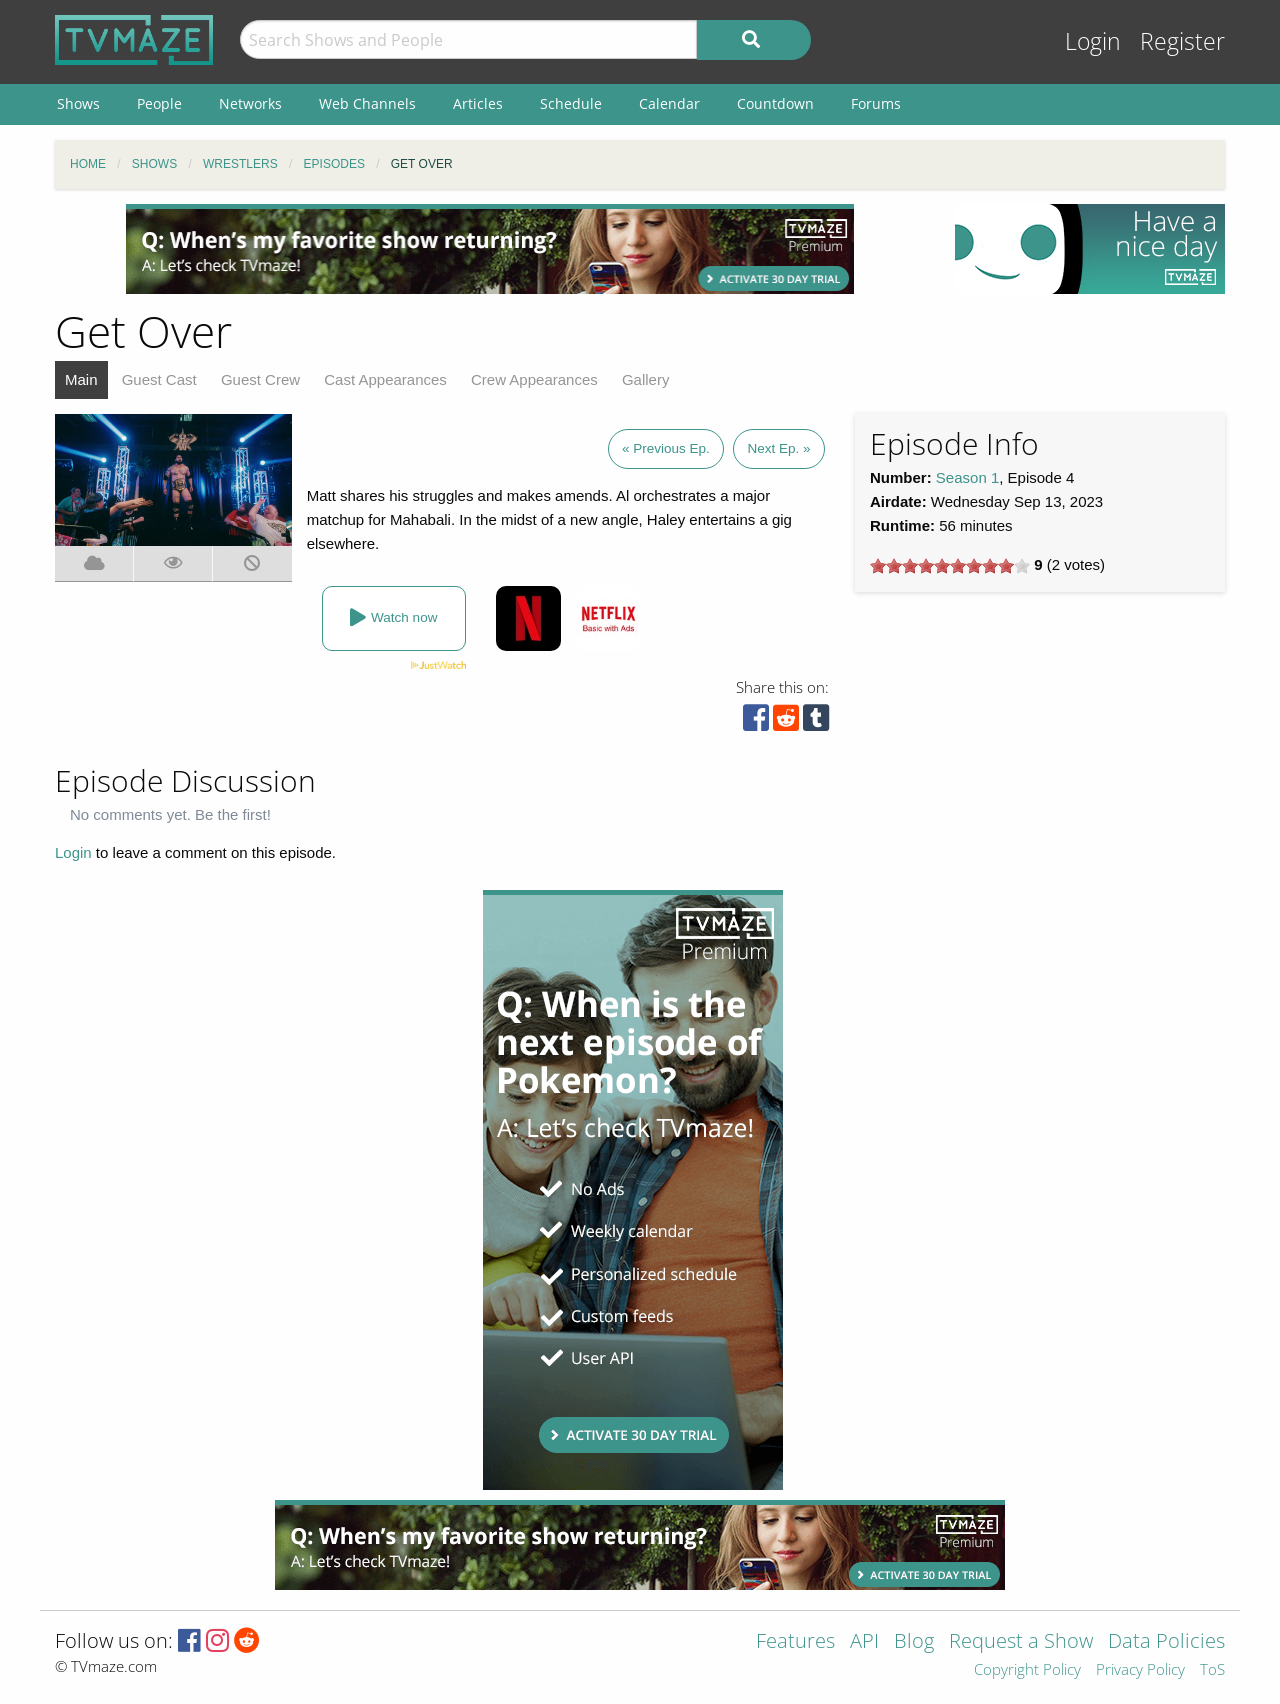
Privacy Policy (1140, 1670)
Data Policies (1166, 1642)
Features (795, 1642)
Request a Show (1021, 1642)
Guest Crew (260, 379)
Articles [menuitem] (478, 103)
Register (1182, 41)
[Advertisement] (490, 249)
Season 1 (967, 477)
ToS (1212, 1670)
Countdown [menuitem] (775, 103)
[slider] (950, 566)
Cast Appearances (385, 379)
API (864, 1642)
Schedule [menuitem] (571, 103)
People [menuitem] (159, 103)
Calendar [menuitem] (669, 103)
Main (81, 379)
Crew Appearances (534, 379)
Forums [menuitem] (876, 103)
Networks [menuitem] (250, 103)
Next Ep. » (778, 448)
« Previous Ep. (666, 448)
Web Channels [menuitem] (367, 103)
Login (1093, 41)
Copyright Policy (1027, 1670)
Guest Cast (159, 379)
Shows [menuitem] (78, 103)
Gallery (646, 379)
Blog (914, 1642)
